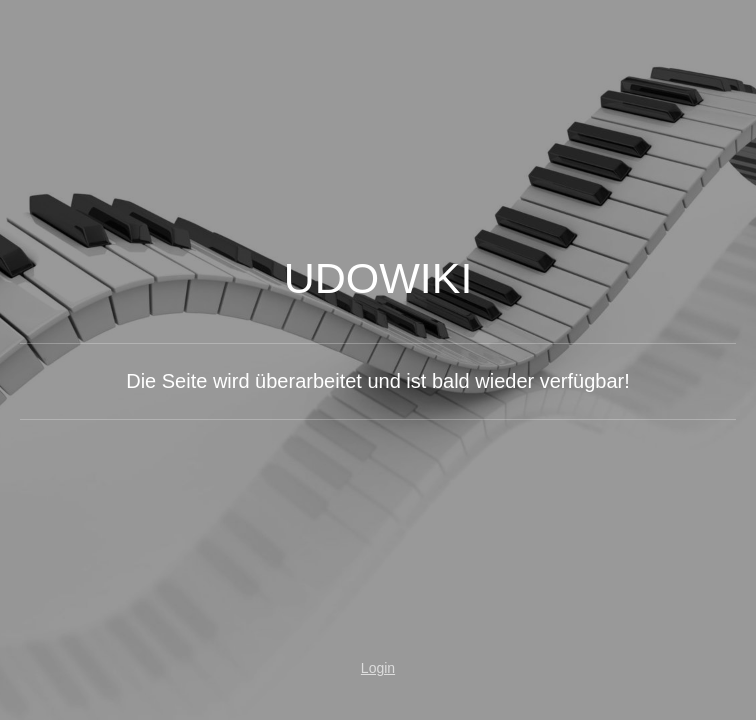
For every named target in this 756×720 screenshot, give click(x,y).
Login (378, 668)
